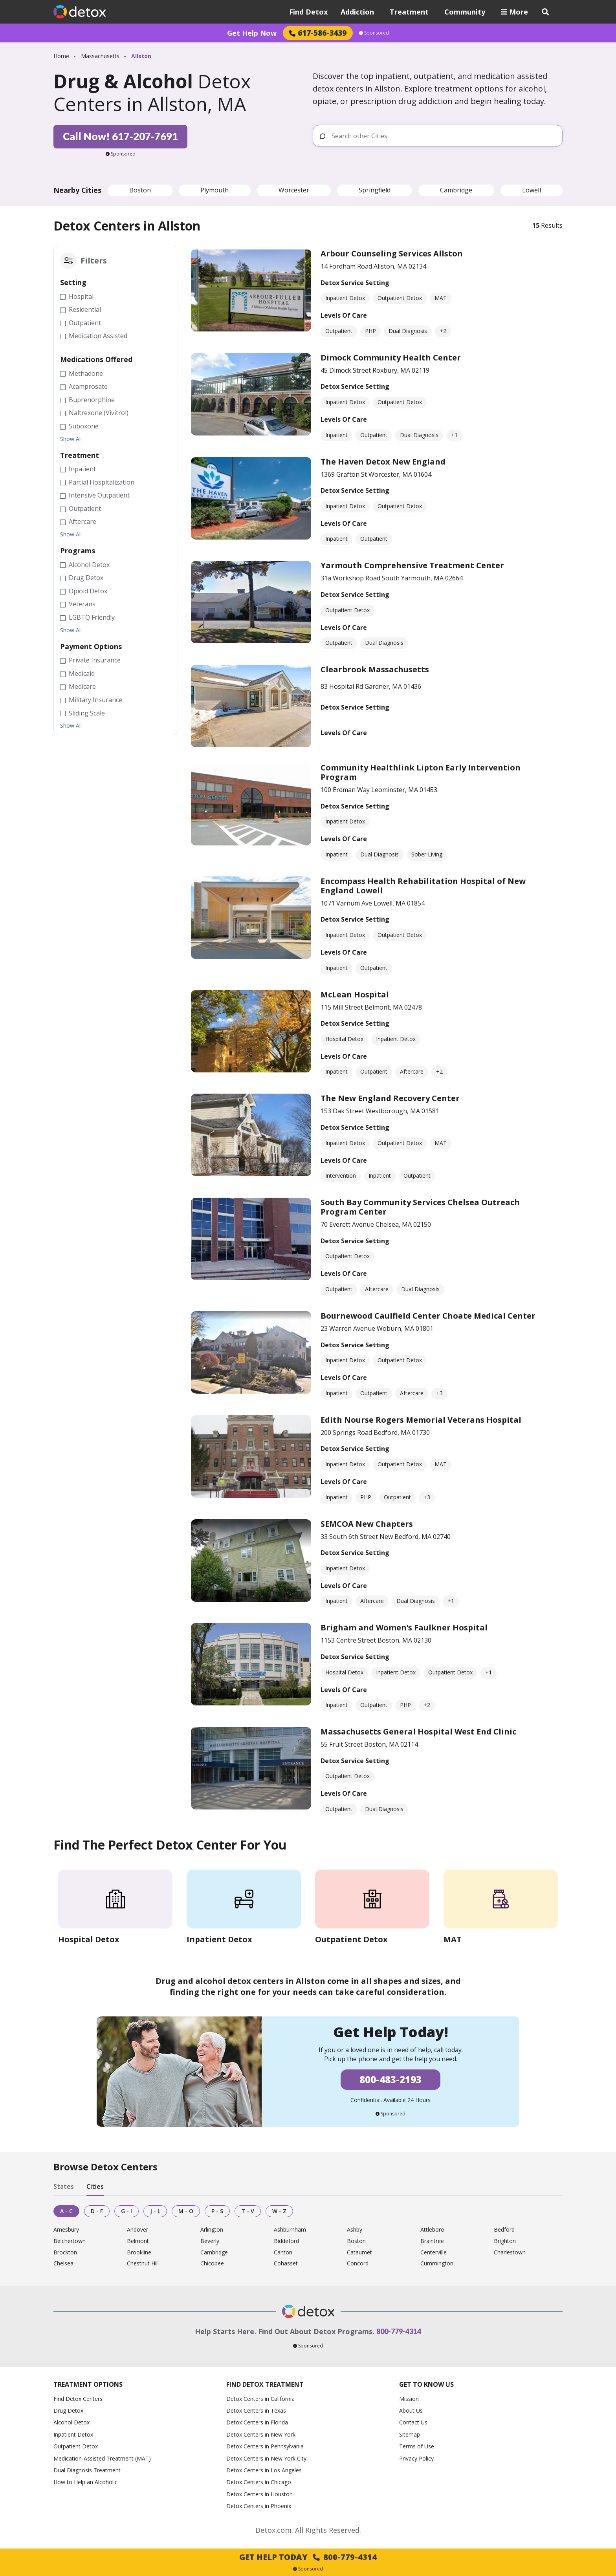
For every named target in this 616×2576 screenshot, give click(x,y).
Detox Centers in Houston (259, 2494)
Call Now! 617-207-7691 (120, 136)
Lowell (531, 190)
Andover (137, 2230)
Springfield (374, 190)
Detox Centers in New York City (266, 2458)
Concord (357, 2263)
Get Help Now (252, 33)
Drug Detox (68, 2410)
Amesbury (66, 2230)
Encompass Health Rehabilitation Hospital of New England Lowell (423, 886)
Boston (140, 190)
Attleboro (432, 2230)
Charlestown (510, 2252)
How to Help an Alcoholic (85, 2482)
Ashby (354, 2230)
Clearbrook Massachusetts (375, 669)
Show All (71, 439)
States (63, 2186)
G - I (126, 2211)
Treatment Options (88, 2384)
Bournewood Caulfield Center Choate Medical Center (428, 1315)
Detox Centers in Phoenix (258, 2506)
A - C (66, 2211)
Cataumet (359, 2252)
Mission (409, 2398)
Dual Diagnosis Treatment (87, 2470)
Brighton (505, 2241)
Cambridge (456, 190)
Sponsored (374, 33)
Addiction (357, 11)
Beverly (209, 2241)
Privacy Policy (416, 2458)
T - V (247, 2211)
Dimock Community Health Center (391, 357)
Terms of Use (416, 2446)
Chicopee (212, 2263)
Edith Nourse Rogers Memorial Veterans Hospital (421, 1419)
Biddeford (286, 2241)
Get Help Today (308, 2557)
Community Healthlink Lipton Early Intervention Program (421, 772)
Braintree (432, 2241)
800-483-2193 (390, 2079)
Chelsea (63, 2263)
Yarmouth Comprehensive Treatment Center (412, 565)
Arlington (211, 2230)
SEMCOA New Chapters (367, 1524)
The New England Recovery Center (390, 1098)
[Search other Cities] (444, 136)
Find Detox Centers (78, 2398)
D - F (97, 2211)
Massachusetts (100, 56)
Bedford (504, 2230)
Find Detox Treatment (265, 2384)
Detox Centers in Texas (256, 2410)
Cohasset (286, 2263)
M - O (185, 2211)
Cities (95, 2186)
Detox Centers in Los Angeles (264, 2470)
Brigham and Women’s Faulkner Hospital (404, 1627)
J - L (155, 2211)
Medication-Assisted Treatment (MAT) (102, 2458)
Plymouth (214, 190)
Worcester (294, 190)
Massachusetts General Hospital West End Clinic (418, 1731)
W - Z (279, 2211)
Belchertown (69, 2241)
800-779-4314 (398, 2331)
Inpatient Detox (73, 2434)
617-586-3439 (317, 32)
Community (464, 11)
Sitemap (409, 2434)
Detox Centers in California (260, 2398)
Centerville (433, 2252)
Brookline (139, 2252)
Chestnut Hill (143, 2263)
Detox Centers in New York (260, 2434)
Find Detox (308, 11)
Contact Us (413, 2422)
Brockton (65, 2252)
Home (61, 56)
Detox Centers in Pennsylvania (265, 2446)
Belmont (138, 2241)
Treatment (409, 11)
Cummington (436, 2263)
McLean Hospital (355, 994)
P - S (217, 2211)
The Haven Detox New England (383, 461)
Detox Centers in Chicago (258, 2482)
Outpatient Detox (75, 2446)
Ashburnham (290, 2230)
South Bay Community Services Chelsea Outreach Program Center (420, 1207)
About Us (411, 2410)
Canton (283, 2252)
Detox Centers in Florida (257, 2422)
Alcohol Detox (71, 2422)
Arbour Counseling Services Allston (392, 253)
